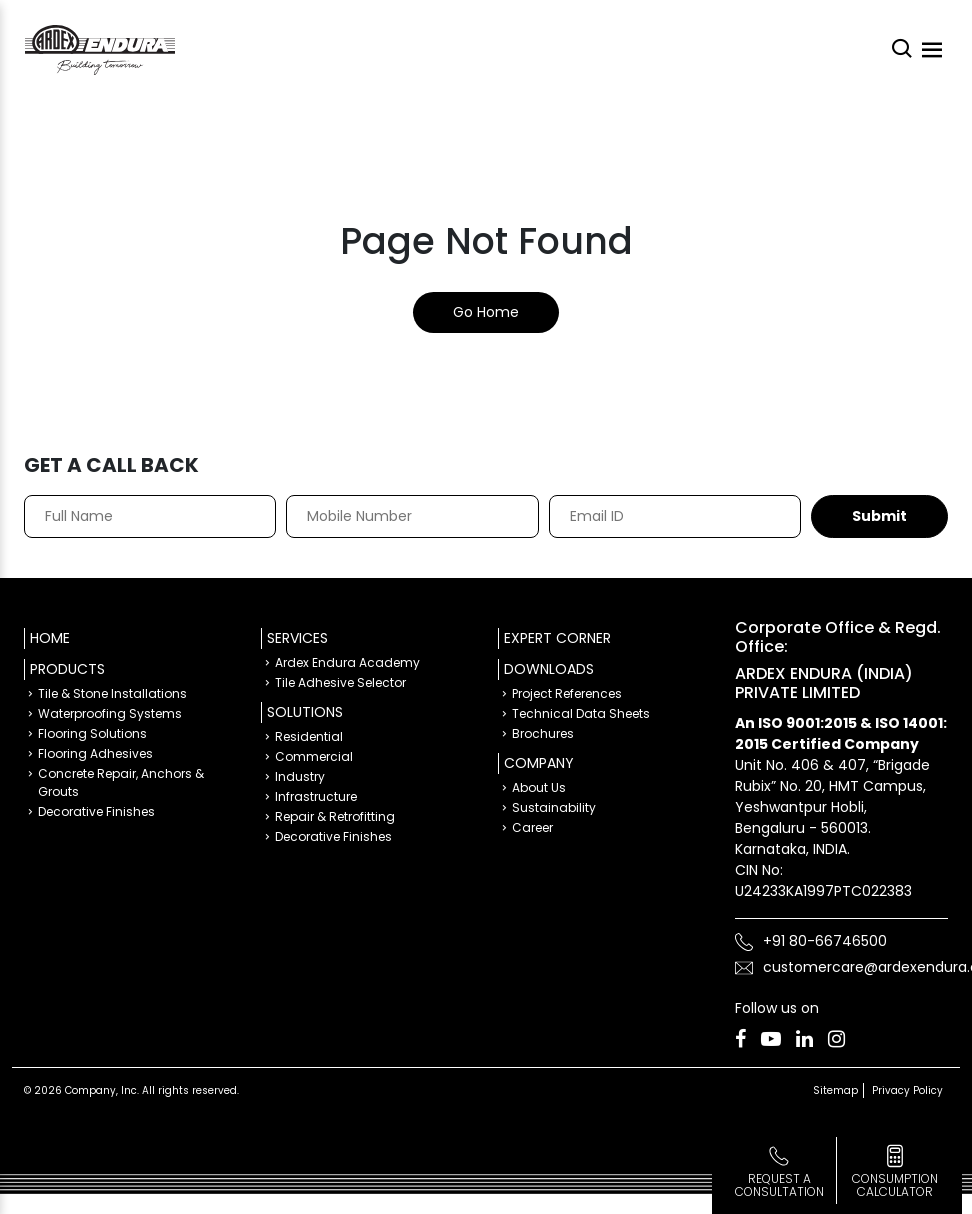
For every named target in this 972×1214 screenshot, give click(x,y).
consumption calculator (895, 1185)
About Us (539, 787)
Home (50, 638)
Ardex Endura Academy (347, 662)
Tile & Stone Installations (112, 693)
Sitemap (835, 1090)
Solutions (305, 712)
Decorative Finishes (96, 811)
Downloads (549, 669)
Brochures (543, 733)
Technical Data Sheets (581, 713)
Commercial (314, 756)
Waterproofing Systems (110, 713)
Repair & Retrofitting (335, 816)
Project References (567, 693)
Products (67, 669)
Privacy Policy (907, 1090)
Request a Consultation (779, 1185)
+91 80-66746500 (825, 941)
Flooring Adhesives (95, 753)
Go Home (486, 312)
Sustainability (554, 807)
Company (539, 763)
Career (532, 827)
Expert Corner (557, 638)
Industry (300, 776)
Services (297, 638)
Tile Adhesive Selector (340, 682)
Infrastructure (316, 796)
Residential (309, 736)
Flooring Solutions (92, 733)
